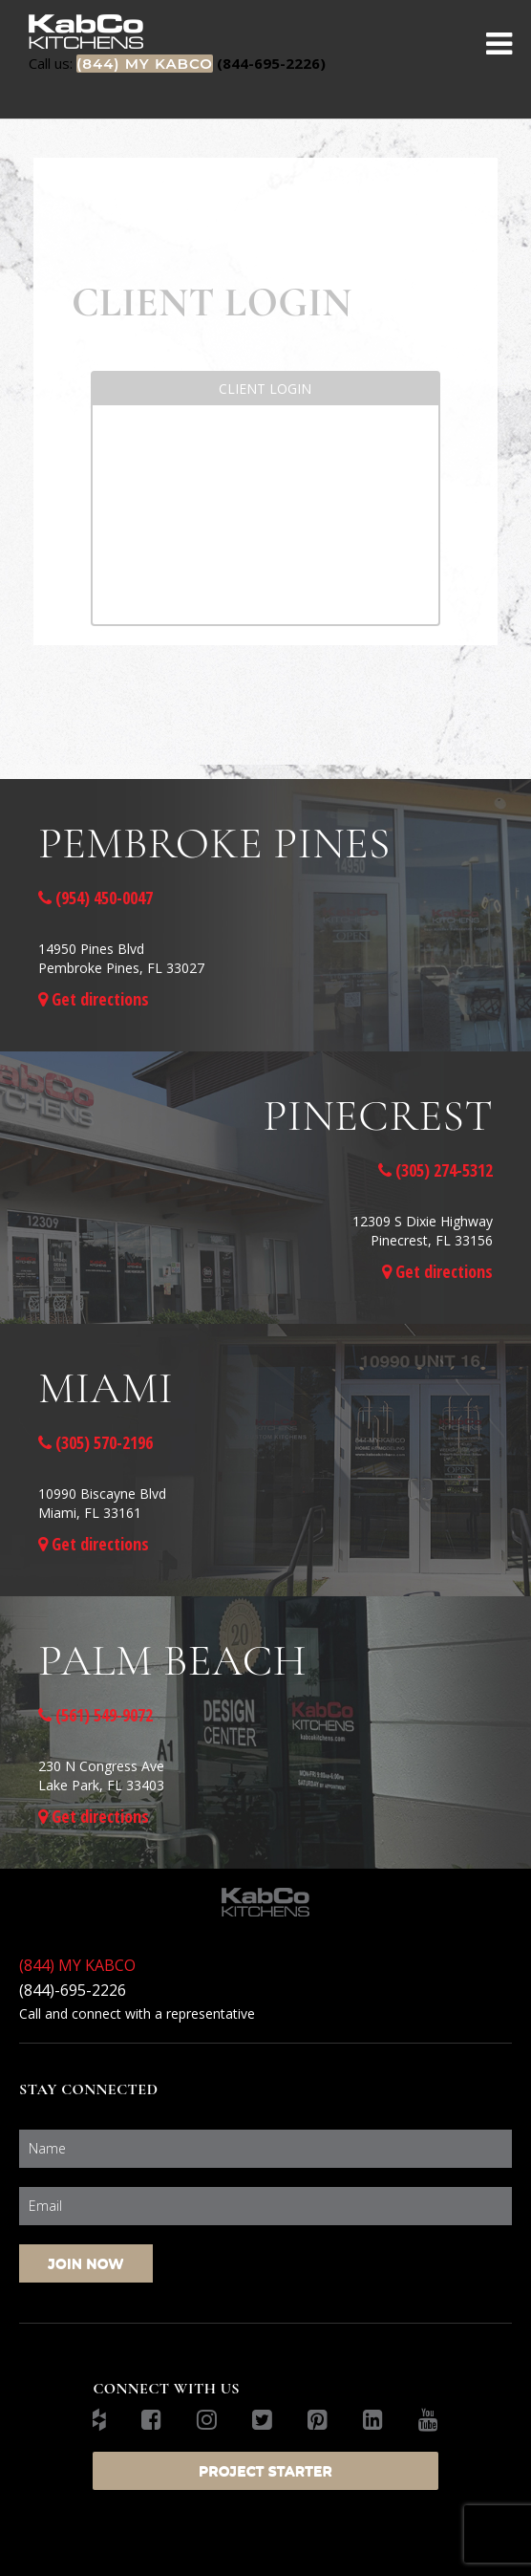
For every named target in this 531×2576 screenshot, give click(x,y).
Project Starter (265, 2470)
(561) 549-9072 (95, 1714)
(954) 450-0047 (95, 897)
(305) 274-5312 (435, 1169)
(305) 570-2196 (95, 1442)
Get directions (93, 998)
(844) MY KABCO (77, 1965)
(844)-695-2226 (72, 1990)
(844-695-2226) (177, 63)
